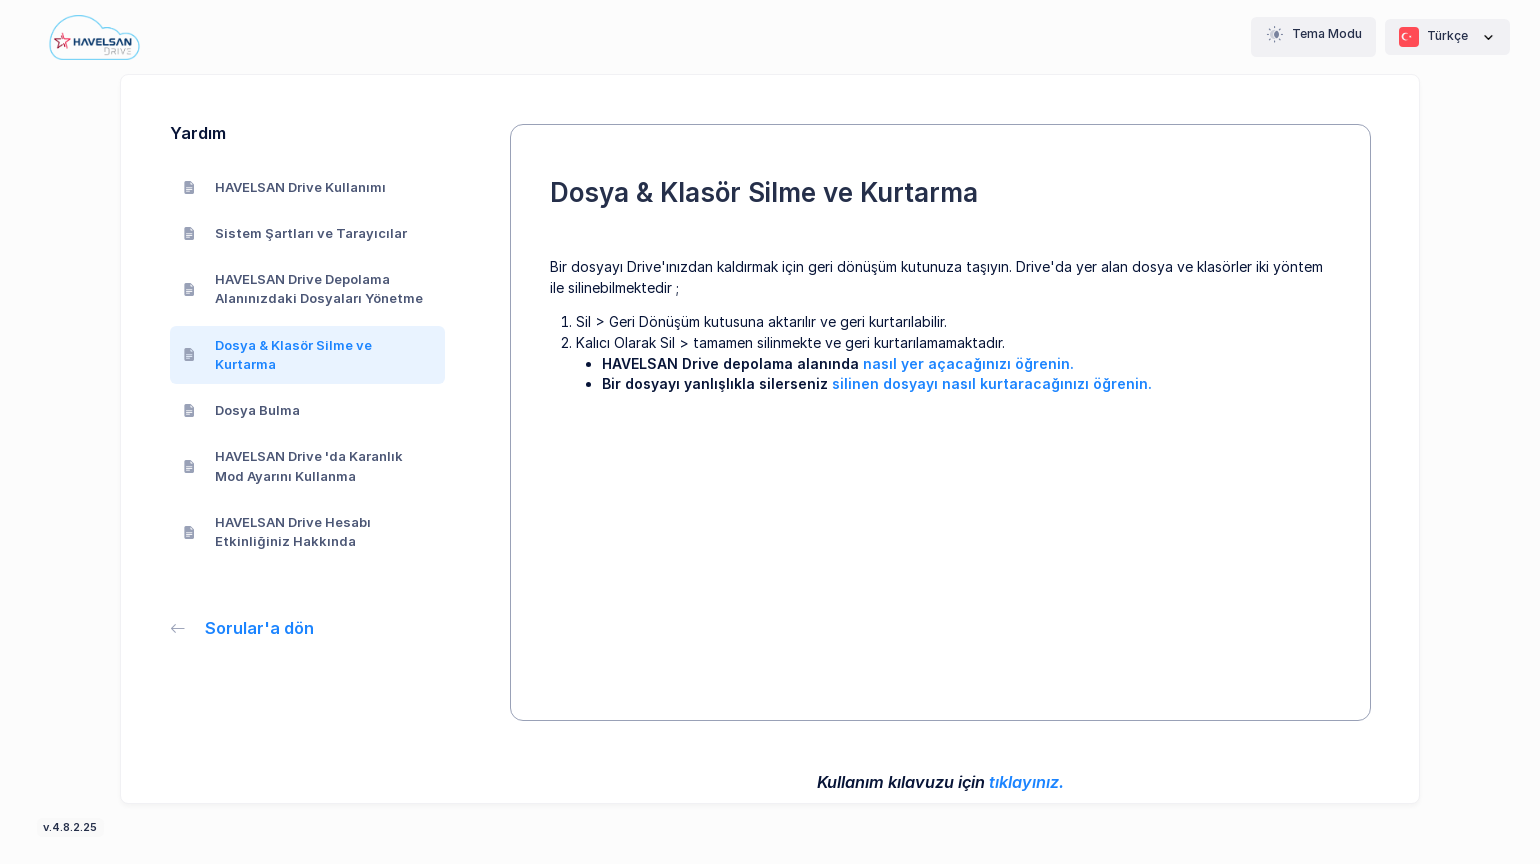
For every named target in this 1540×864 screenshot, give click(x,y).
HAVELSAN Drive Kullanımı (285, 187)
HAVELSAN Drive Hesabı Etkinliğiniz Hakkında (277, 532)
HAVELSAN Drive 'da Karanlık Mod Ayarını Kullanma (293, 466)
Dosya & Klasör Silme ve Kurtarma (278, 355)
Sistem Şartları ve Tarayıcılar (295, 233)
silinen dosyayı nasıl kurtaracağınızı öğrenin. (992, 383)
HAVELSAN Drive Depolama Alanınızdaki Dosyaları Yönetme (303, 289)
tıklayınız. (1026, 782)
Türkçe (1447, 37)
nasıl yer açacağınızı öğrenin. (968, 363)
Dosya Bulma (242, 410)
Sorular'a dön (242, 628)
